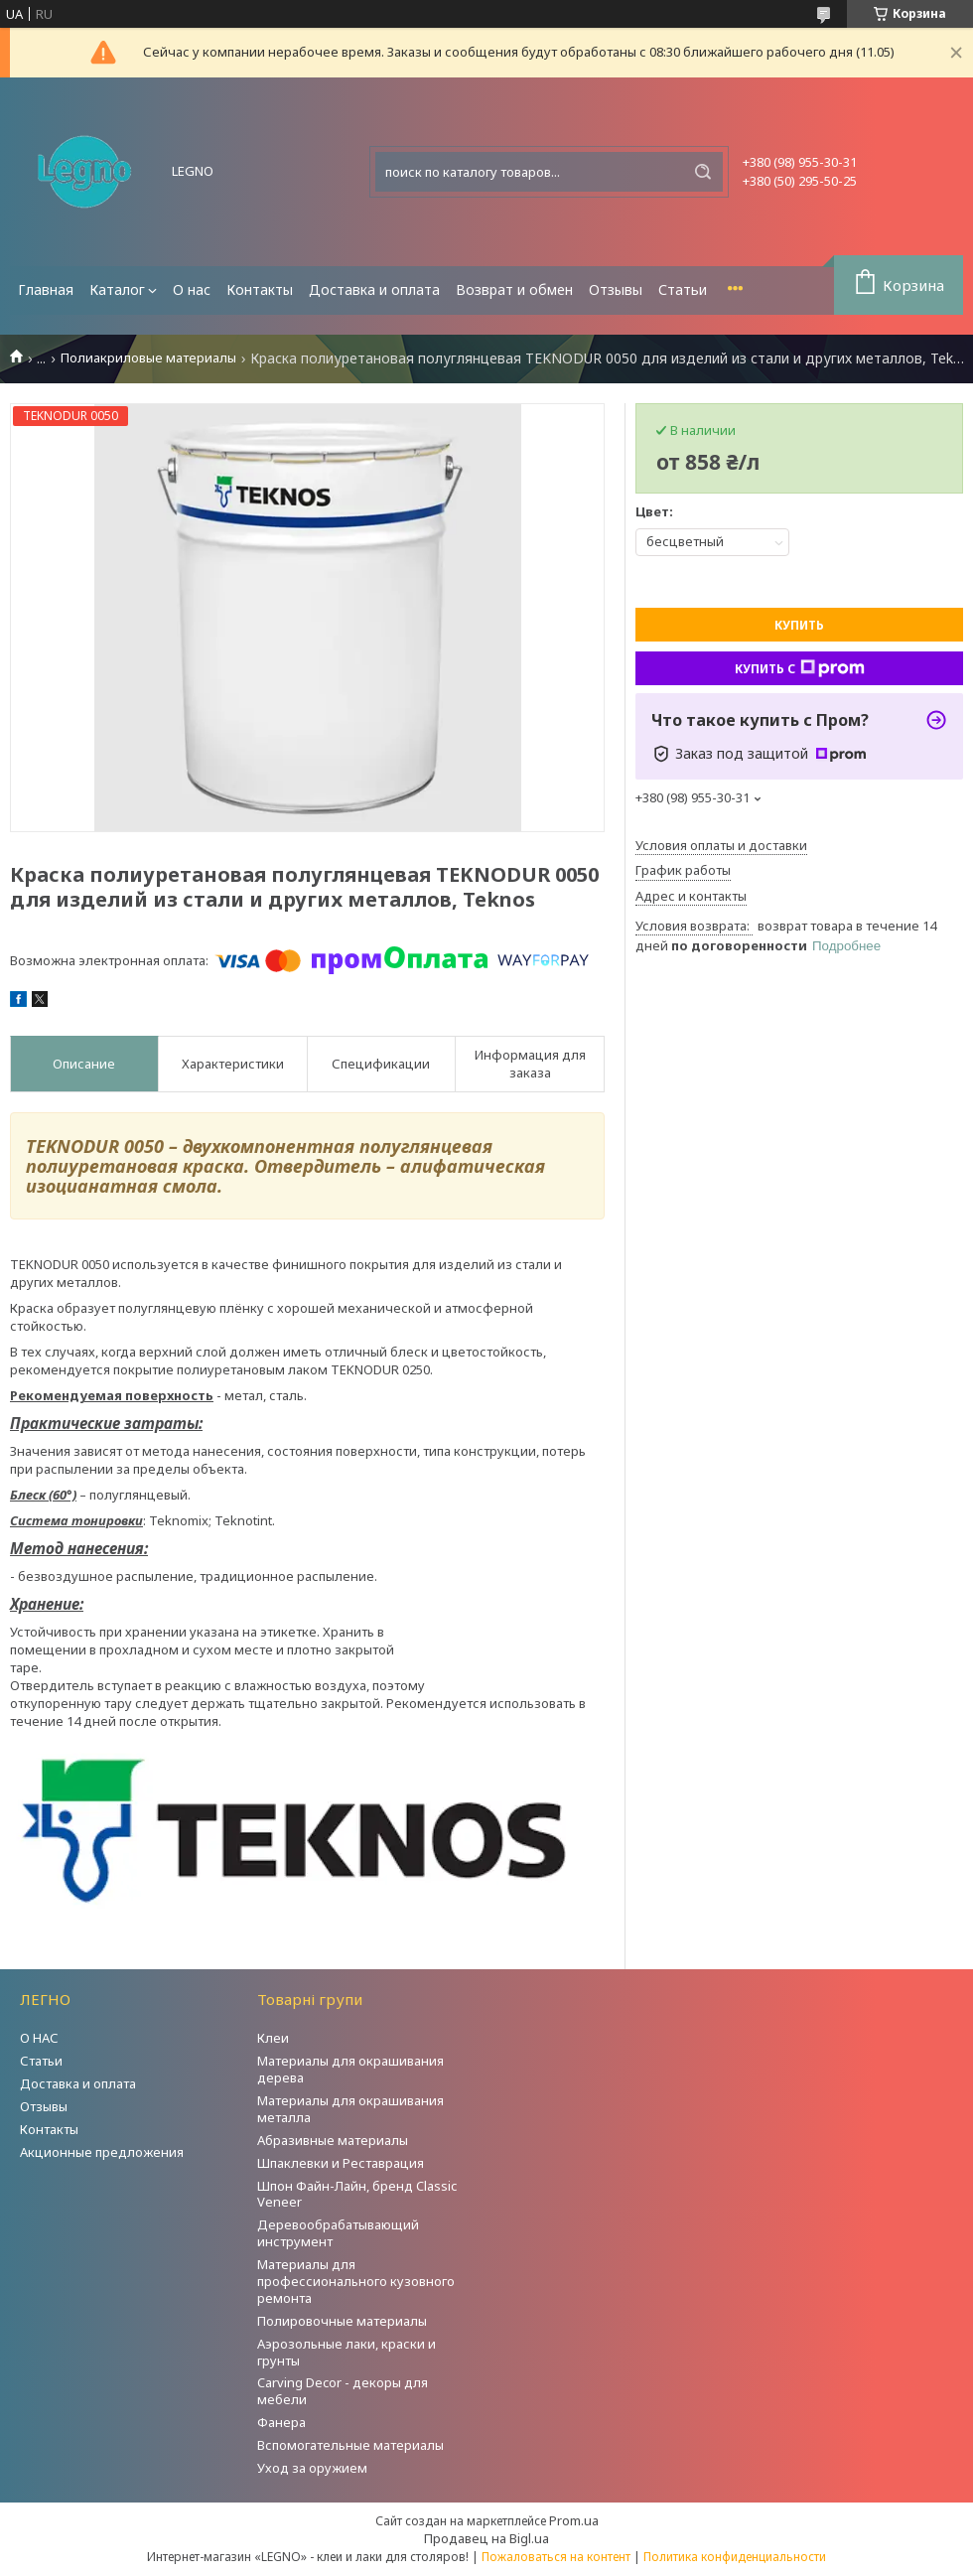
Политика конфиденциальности (734, 2556)
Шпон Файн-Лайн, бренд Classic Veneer (357, 2194)
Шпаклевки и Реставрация (340, 2163)
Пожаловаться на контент (556, 2556)
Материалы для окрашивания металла (350, 2108)
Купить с (800, 668)
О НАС (39, 2038)
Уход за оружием (312, 2468)
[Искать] (703, 172)
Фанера (281, 2422)
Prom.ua (574, 2520)
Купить (799, 625)
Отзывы (615, 289)
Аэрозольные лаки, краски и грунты (346, 2352)
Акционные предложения (102, 2152)
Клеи (273, 2038)
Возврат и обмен (514, 289)
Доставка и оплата (374, 289)
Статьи (682, 289)
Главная (45, 289)
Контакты (259, 289)
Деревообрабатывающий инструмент (338, 2233)
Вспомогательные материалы (350, 2445)
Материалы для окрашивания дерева (350, 2069)
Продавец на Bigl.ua (486, 2538)
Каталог (117, 289)
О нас (191, 289)
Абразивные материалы (332, 2140)
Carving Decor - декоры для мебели (342, 2390)
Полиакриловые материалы (148, 358)
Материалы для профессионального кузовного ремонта (356, 2281)
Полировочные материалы (342, 2321)
